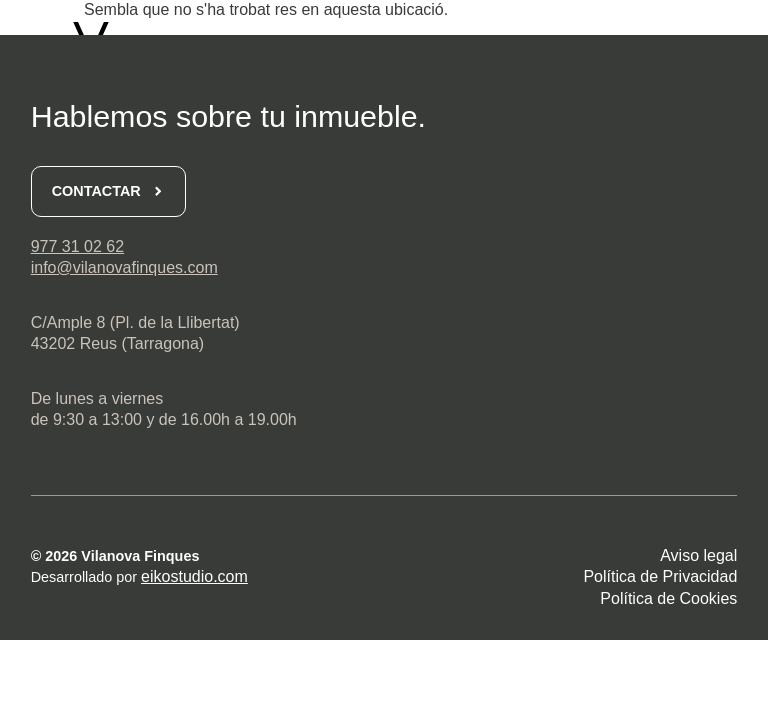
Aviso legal (698, 555)
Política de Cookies (668, 598)
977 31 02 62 (77, 246)
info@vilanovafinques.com (124, 267)
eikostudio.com (194, 576)
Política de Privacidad (660, 576)
